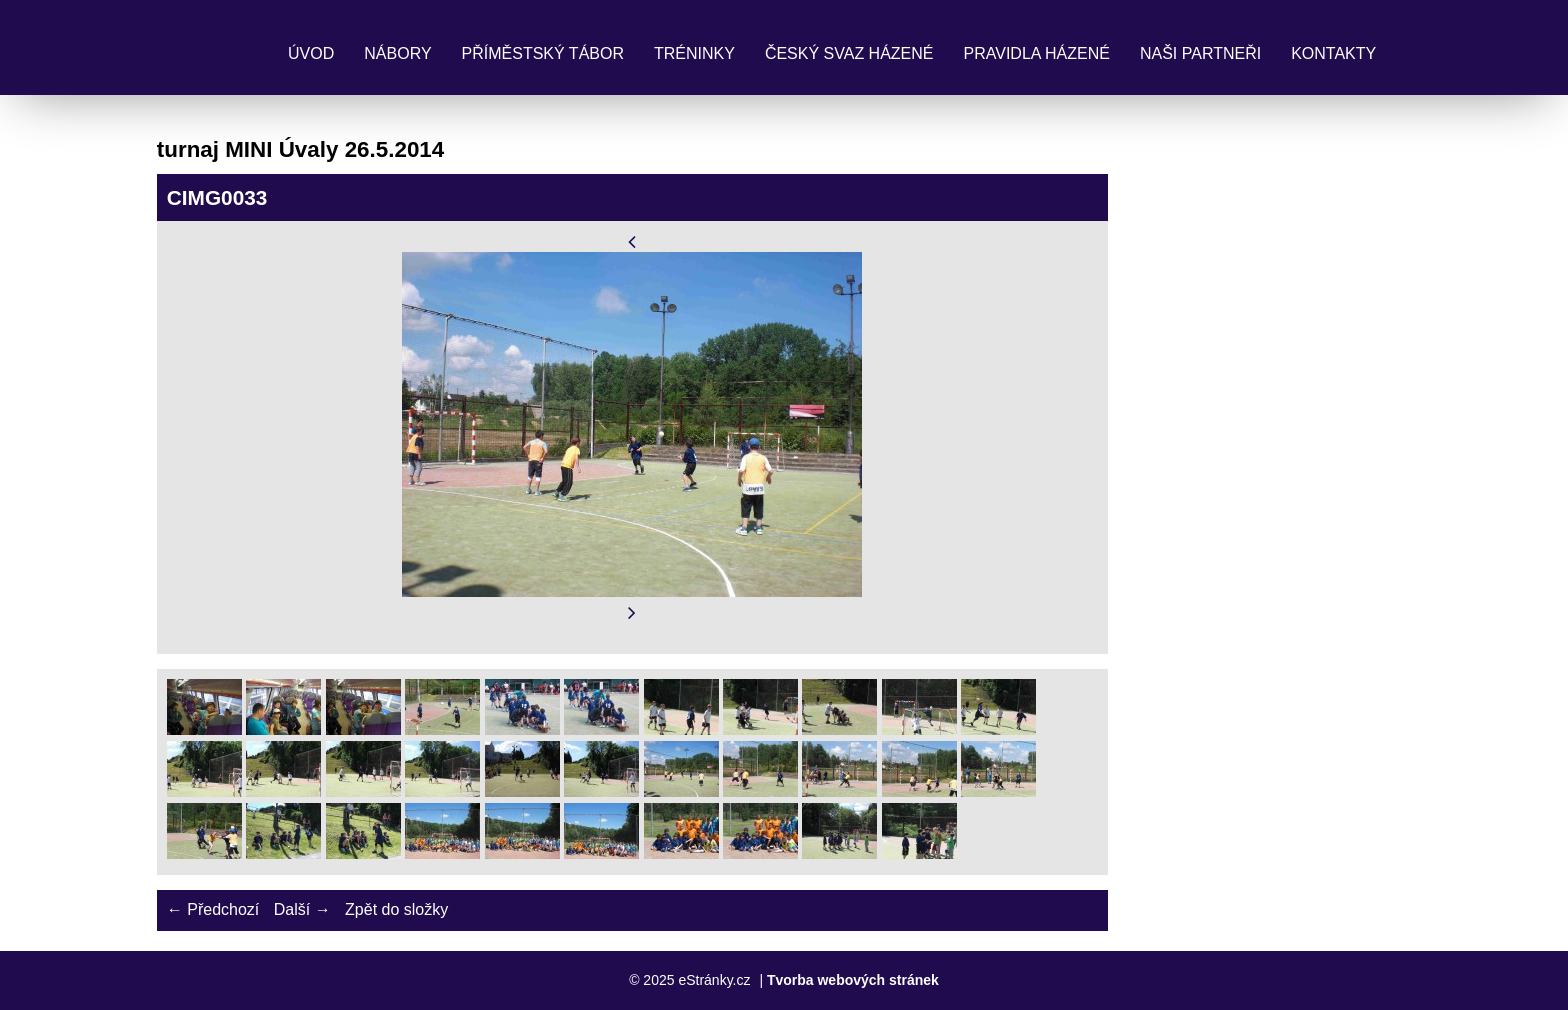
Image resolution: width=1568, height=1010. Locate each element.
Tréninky (694, 53)
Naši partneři (1200, 53)
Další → (302, 909)
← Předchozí (213, 909)
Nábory (397, 53)
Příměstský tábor (543, 53)
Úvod (311, 53)
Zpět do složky (396, 909)
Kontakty (1333, 53)
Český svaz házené (849, 53)
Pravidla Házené (1037, 53)
